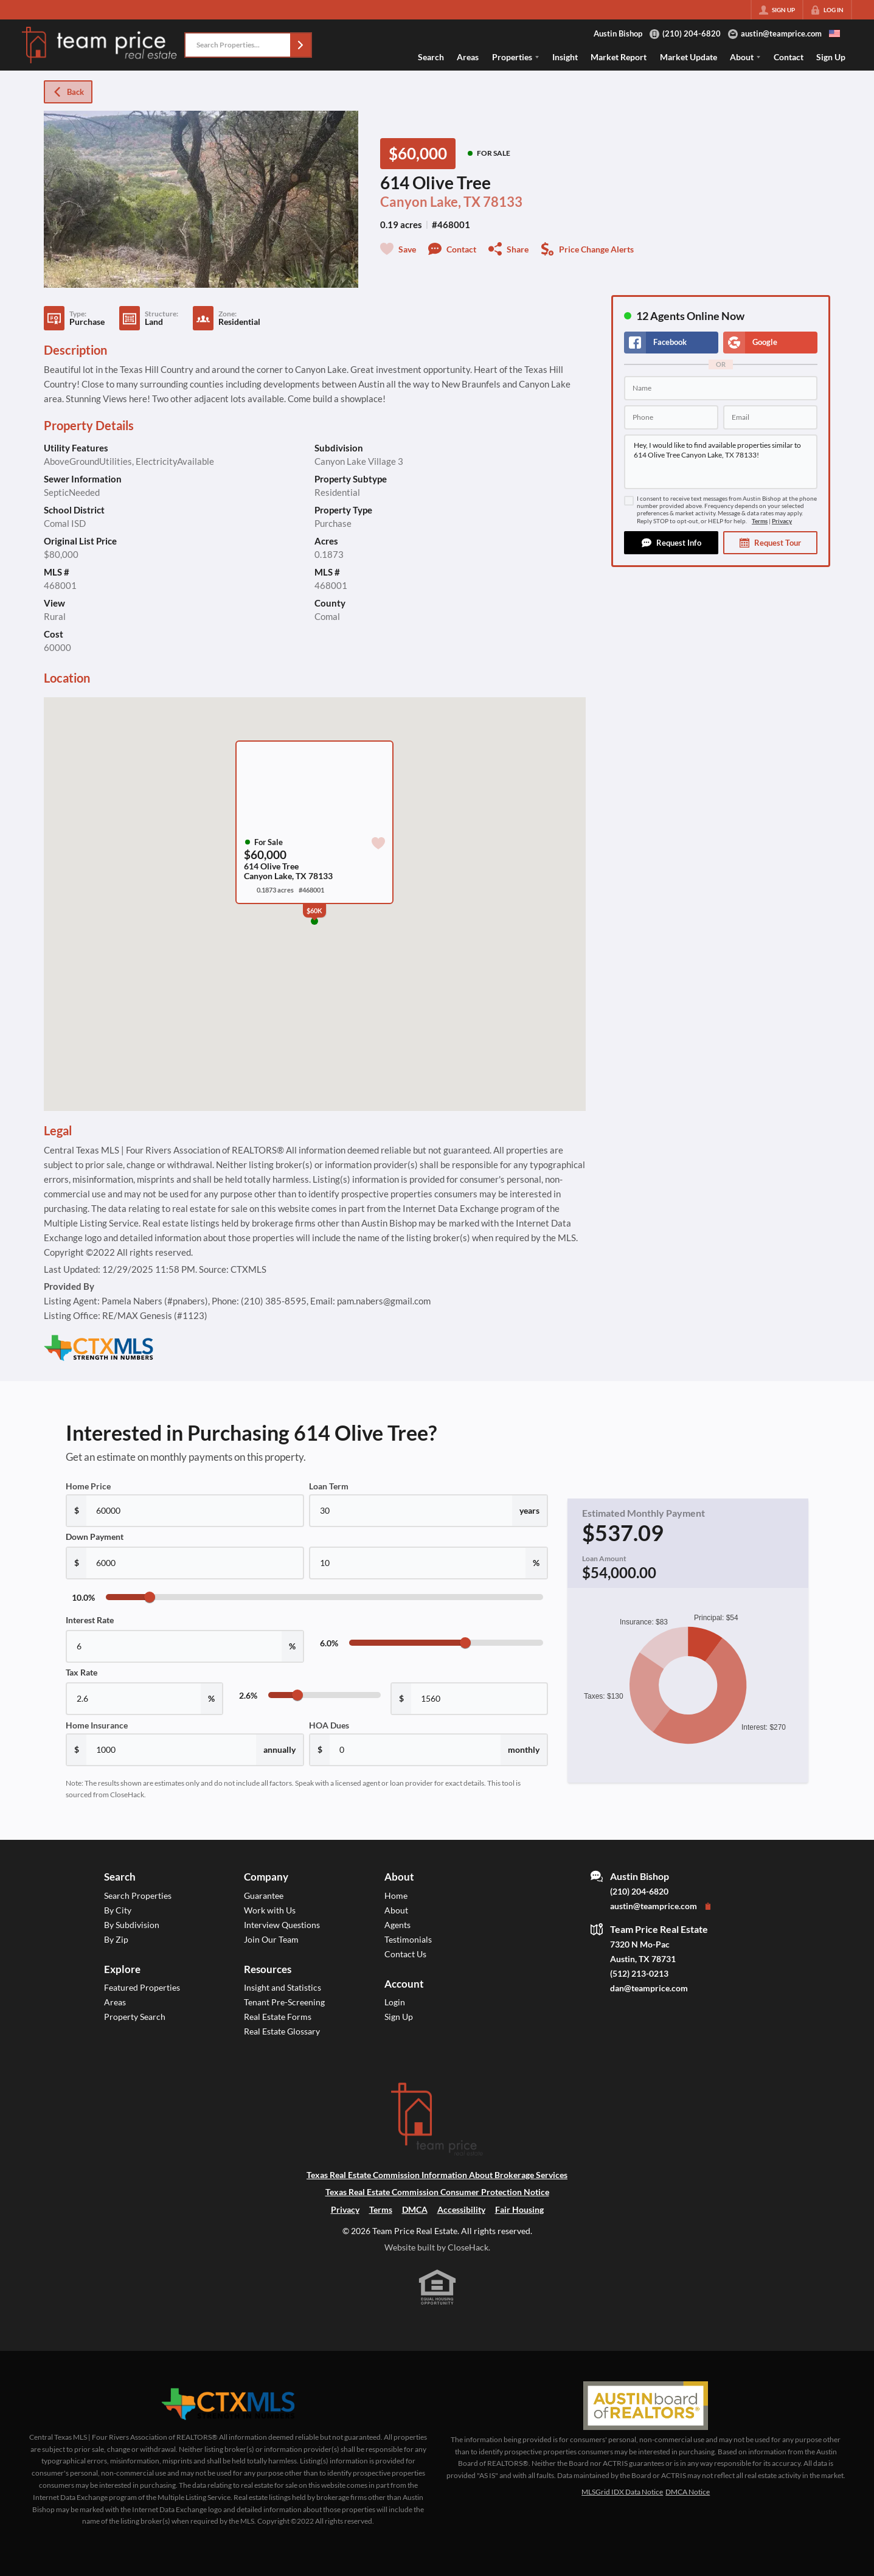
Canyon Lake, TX (430, 202)
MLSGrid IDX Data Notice (622, 2491)
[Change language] (834, 33)
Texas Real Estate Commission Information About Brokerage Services (437, 2175)
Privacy (782, 521)
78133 (502, 202)
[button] (300, 45)
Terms (760, 521)
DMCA (415, 2209)
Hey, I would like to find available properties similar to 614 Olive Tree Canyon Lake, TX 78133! (720, 461)
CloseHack (468, 2247)
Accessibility (461, 2209)
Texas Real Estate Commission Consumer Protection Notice (437, 2192)
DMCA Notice (687, 2491)
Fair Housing (519, 2209)
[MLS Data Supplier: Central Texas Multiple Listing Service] (228, 2404)
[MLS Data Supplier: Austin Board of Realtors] (645, 2405)
